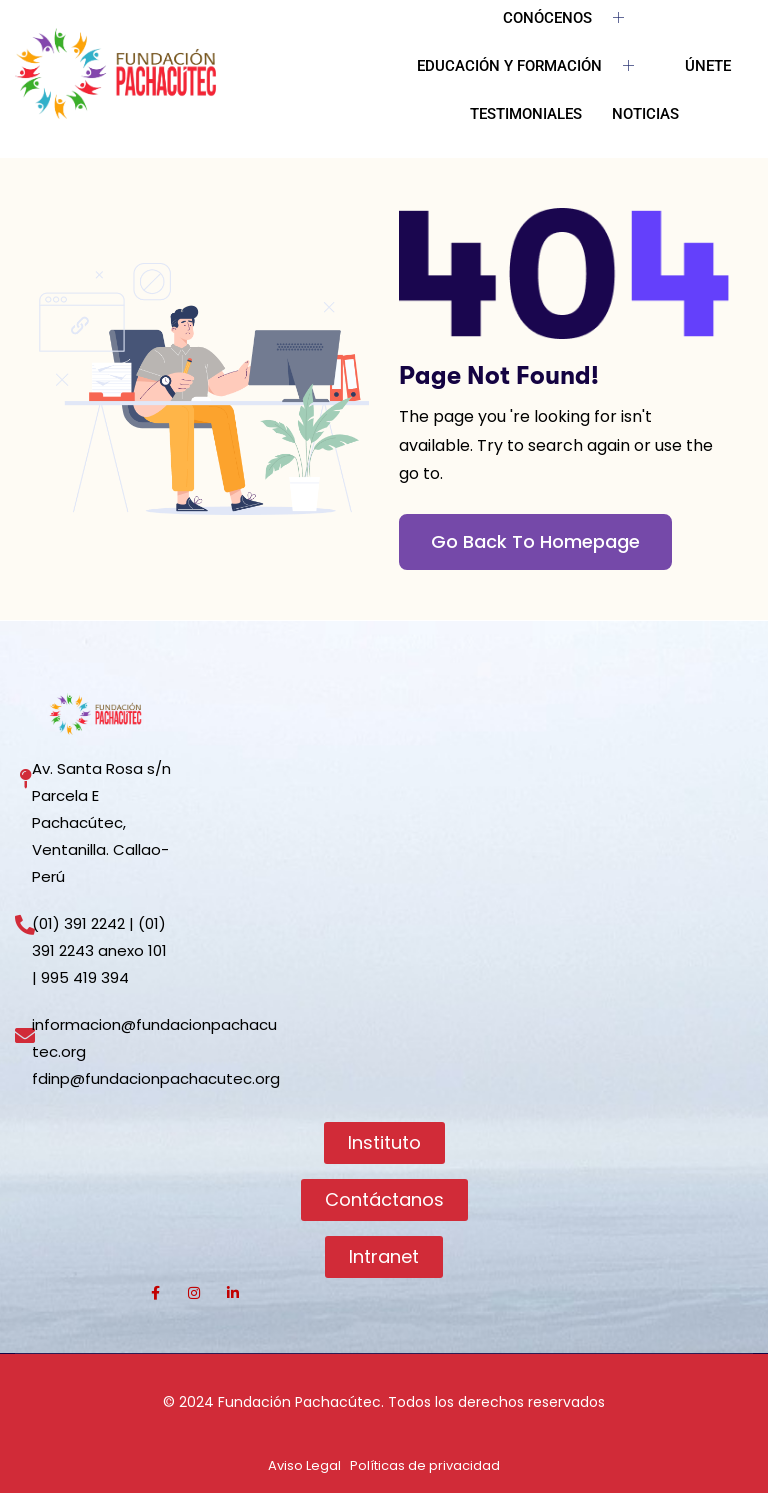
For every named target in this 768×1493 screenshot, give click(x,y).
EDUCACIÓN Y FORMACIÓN (533, 67)
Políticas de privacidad (425, 1465)
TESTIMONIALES (526, 114)
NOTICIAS (645, 114)
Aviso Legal (304, 1465)
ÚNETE (708, 66)
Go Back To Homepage (535, 541)
